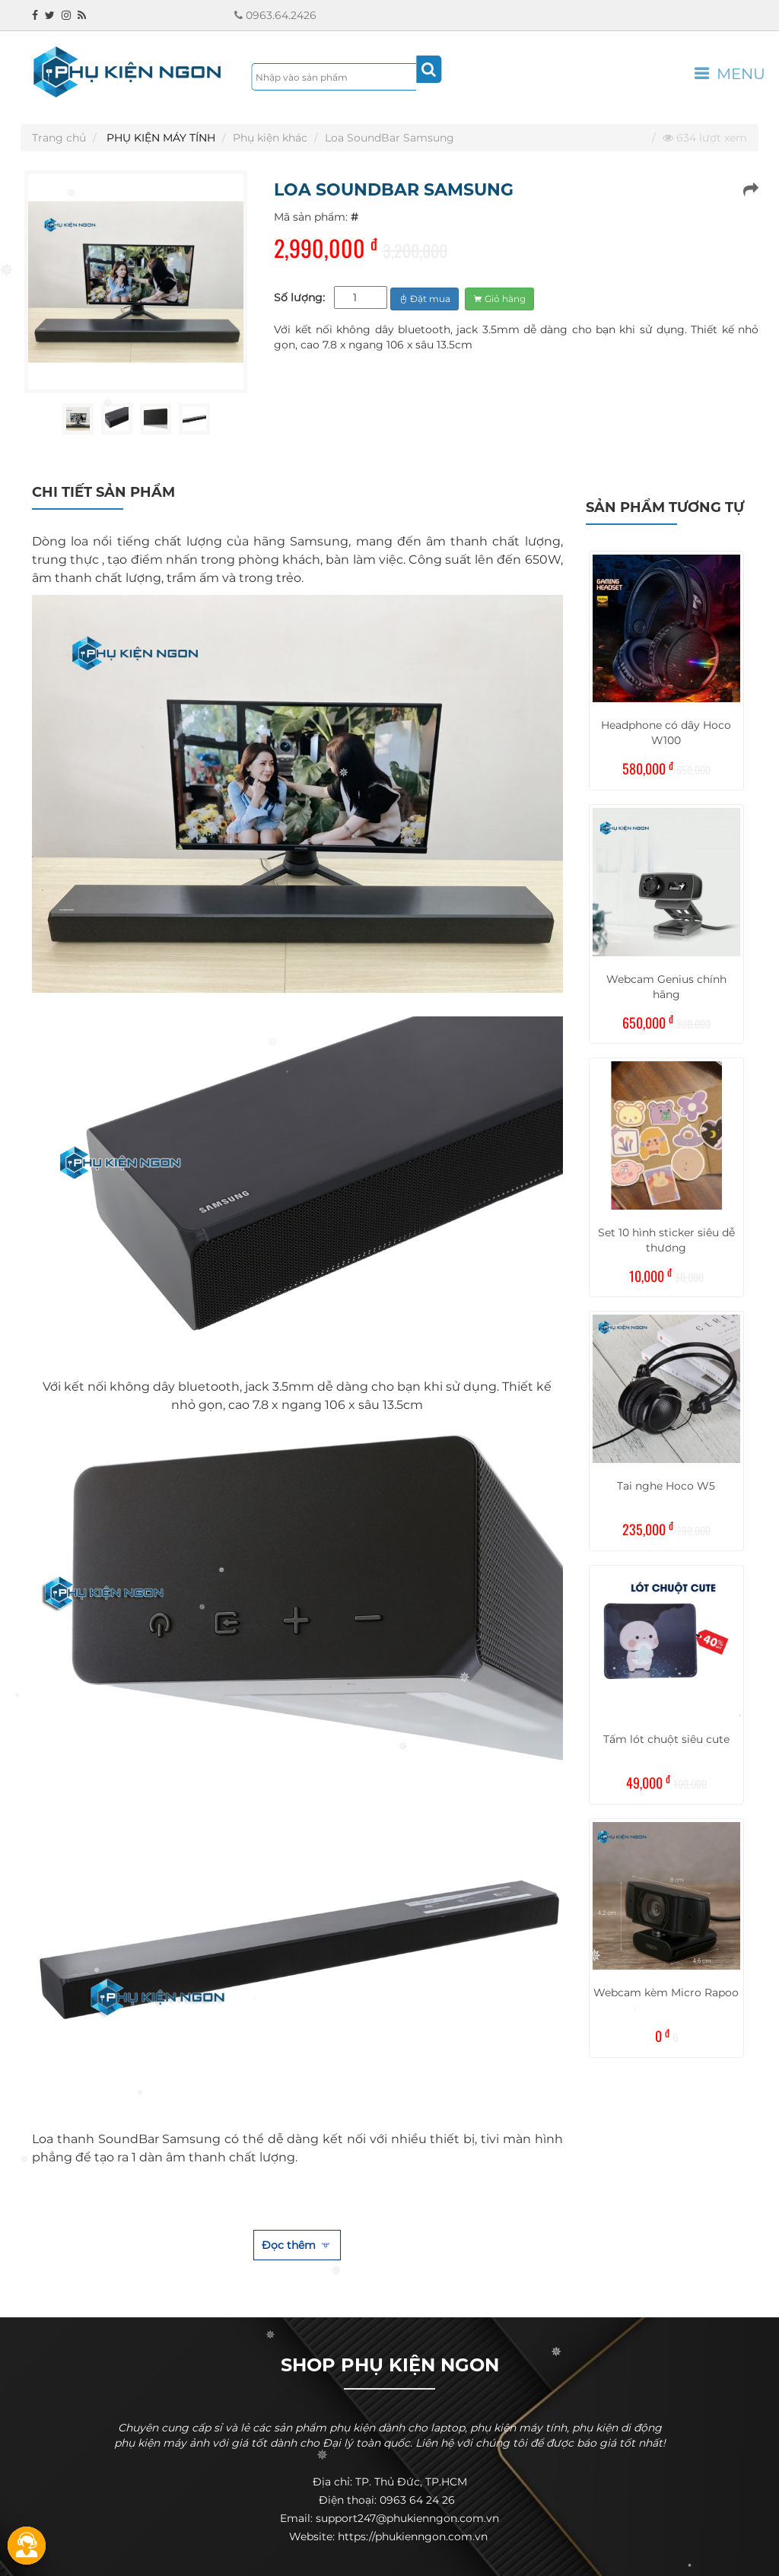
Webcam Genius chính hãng (666, 986)
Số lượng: (299, 297)
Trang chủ (59, 138)
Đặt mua (424, 298)
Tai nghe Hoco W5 (666, 1486)
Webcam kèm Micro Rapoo (666, 1992)
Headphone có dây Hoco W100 (666, 732)
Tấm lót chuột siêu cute (666, 1739)
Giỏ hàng (499, 298)
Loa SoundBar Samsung (389, 138)
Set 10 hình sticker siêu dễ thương (666, 1240)
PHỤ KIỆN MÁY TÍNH (161, 138)
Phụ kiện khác (270, 138)
